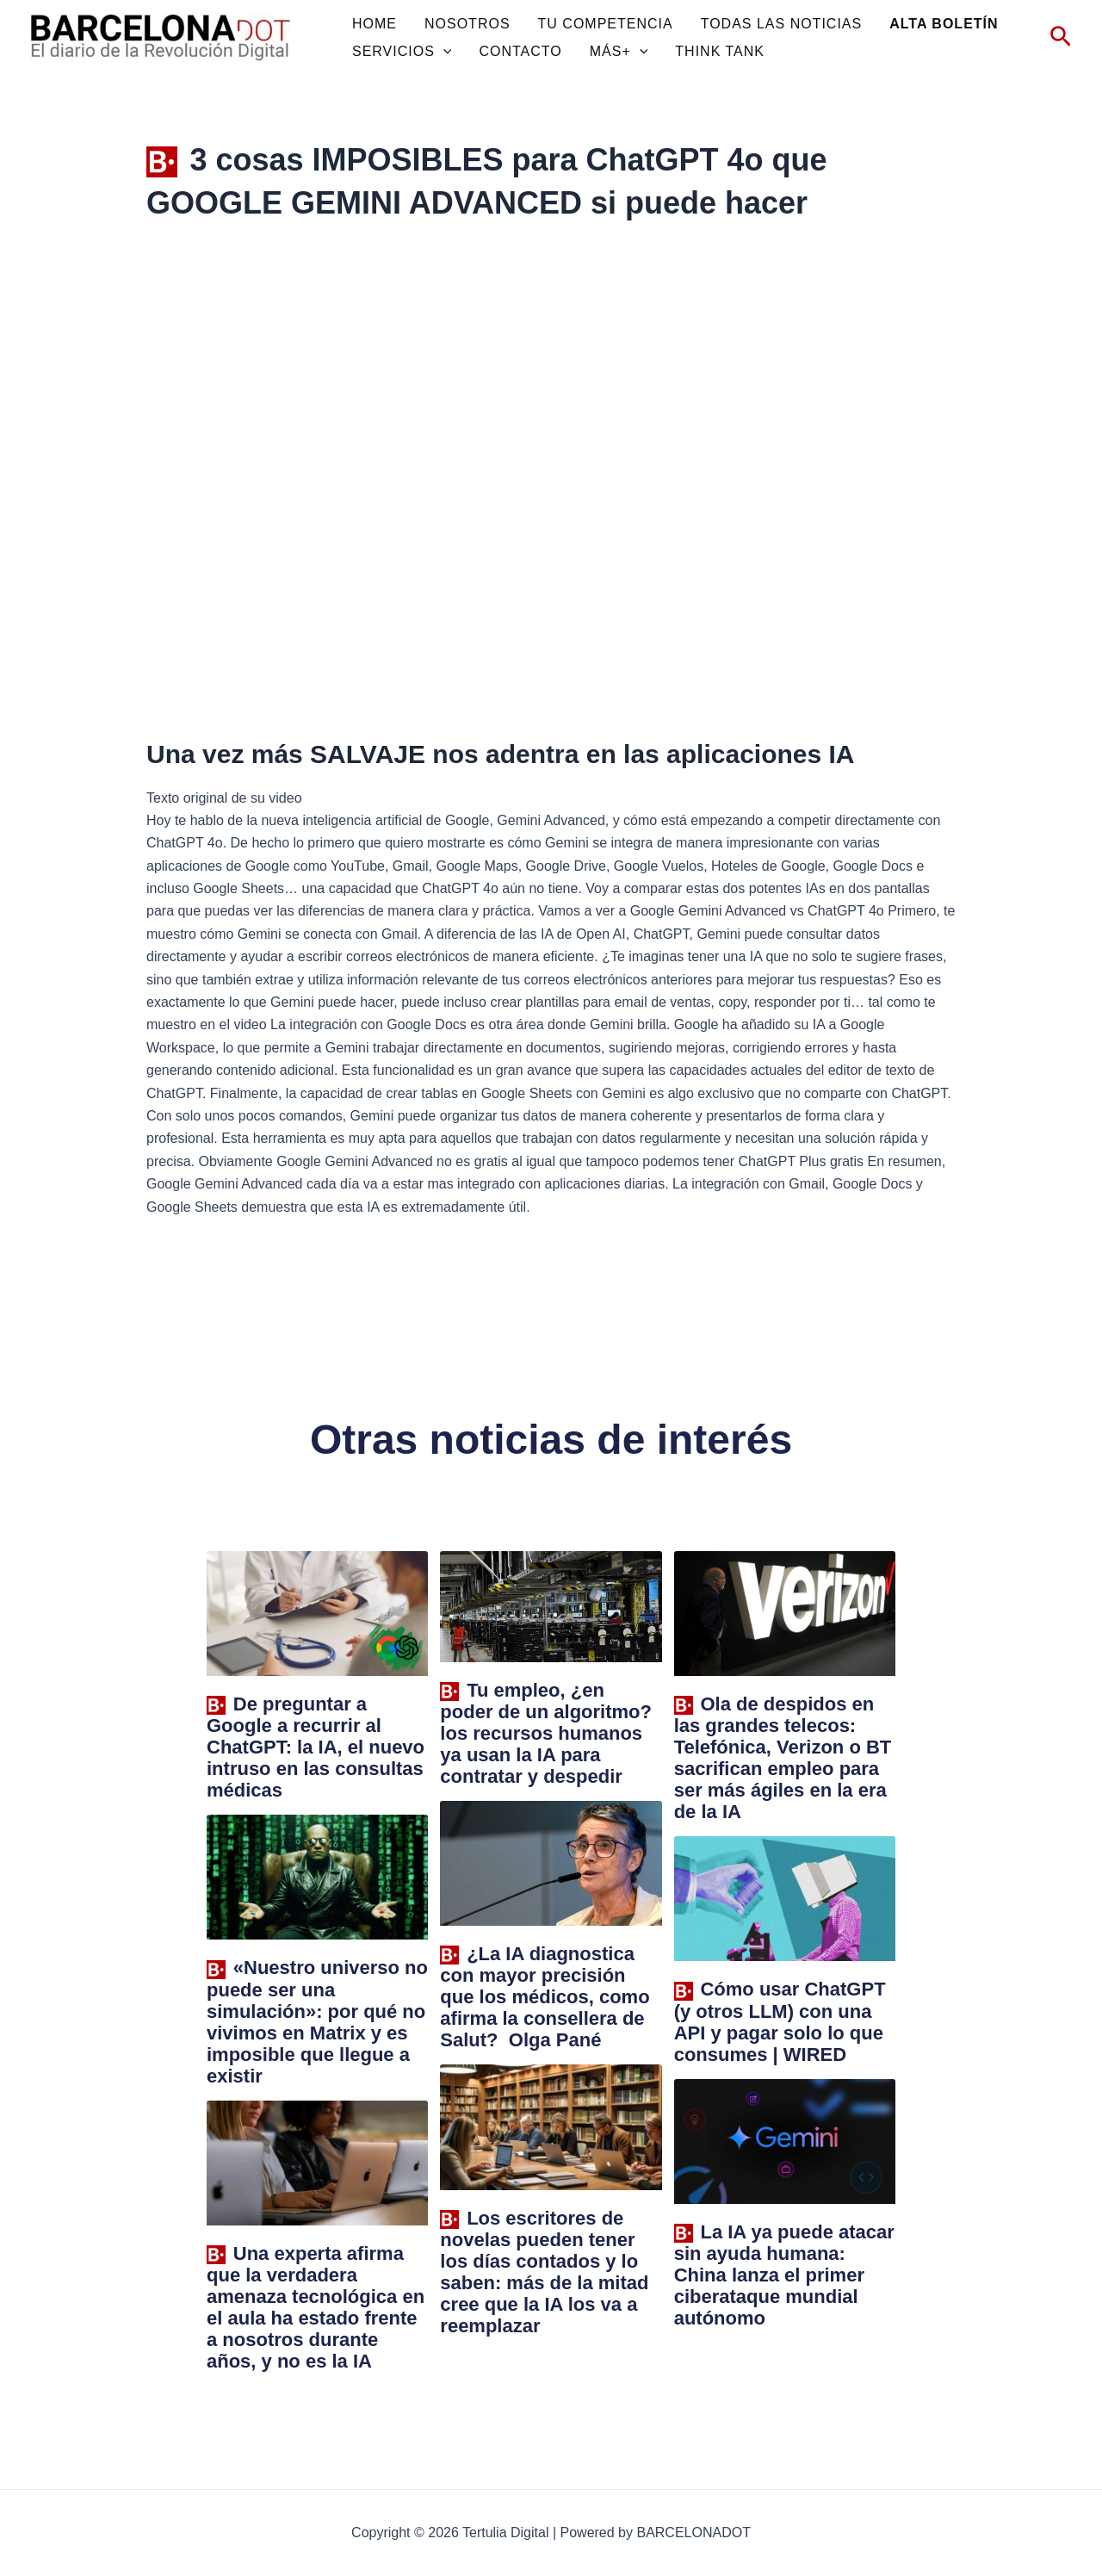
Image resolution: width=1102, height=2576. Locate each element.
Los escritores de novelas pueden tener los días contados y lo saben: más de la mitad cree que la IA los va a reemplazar (544, 2272)
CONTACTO (520, 51)
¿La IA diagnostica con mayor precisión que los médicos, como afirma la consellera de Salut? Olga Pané (544, 1997)
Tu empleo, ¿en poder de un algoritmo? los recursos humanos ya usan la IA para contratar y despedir (546, 1733)
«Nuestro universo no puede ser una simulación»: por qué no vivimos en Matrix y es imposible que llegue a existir (317, 2021)
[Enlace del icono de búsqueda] (1060, 37)
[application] (443, 51)
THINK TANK (720, 51)
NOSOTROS (467, 23)
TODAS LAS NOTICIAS (782, 23)
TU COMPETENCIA (605, 23)
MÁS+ (619, 51)
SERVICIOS (401, 51)
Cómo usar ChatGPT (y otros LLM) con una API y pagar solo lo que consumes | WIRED (780, 2021)
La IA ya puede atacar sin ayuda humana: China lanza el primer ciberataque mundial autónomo (784, 2275)
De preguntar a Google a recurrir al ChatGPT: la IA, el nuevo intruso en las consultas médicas (315, 1747)
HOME (374, 23)
